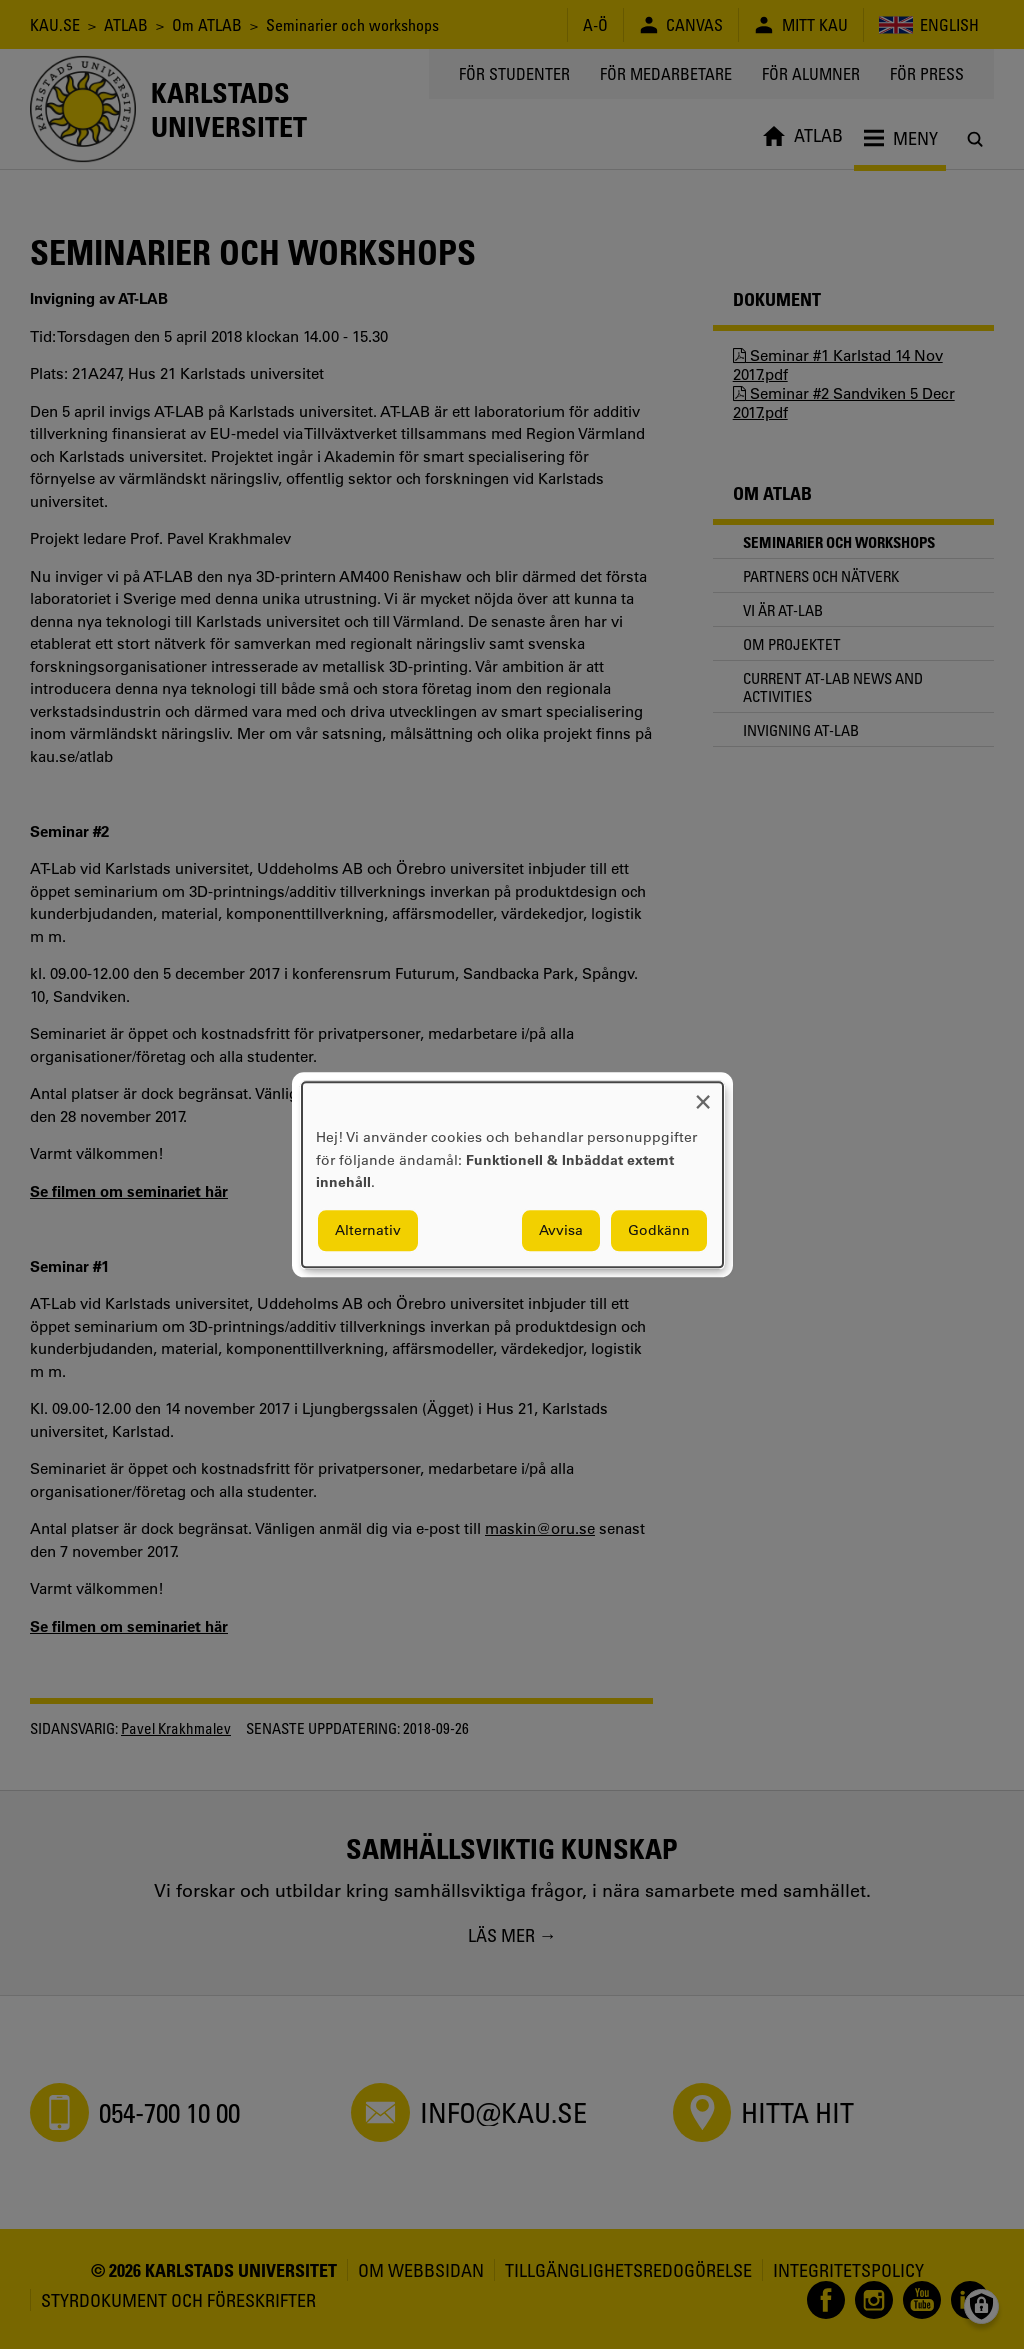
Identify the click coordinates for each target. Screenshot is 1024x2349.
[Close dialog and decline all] (703, 1094)
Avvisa (561, 1230)
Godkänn (659, 1230)
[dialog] (512, 1174)
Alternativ (368, 1230)
